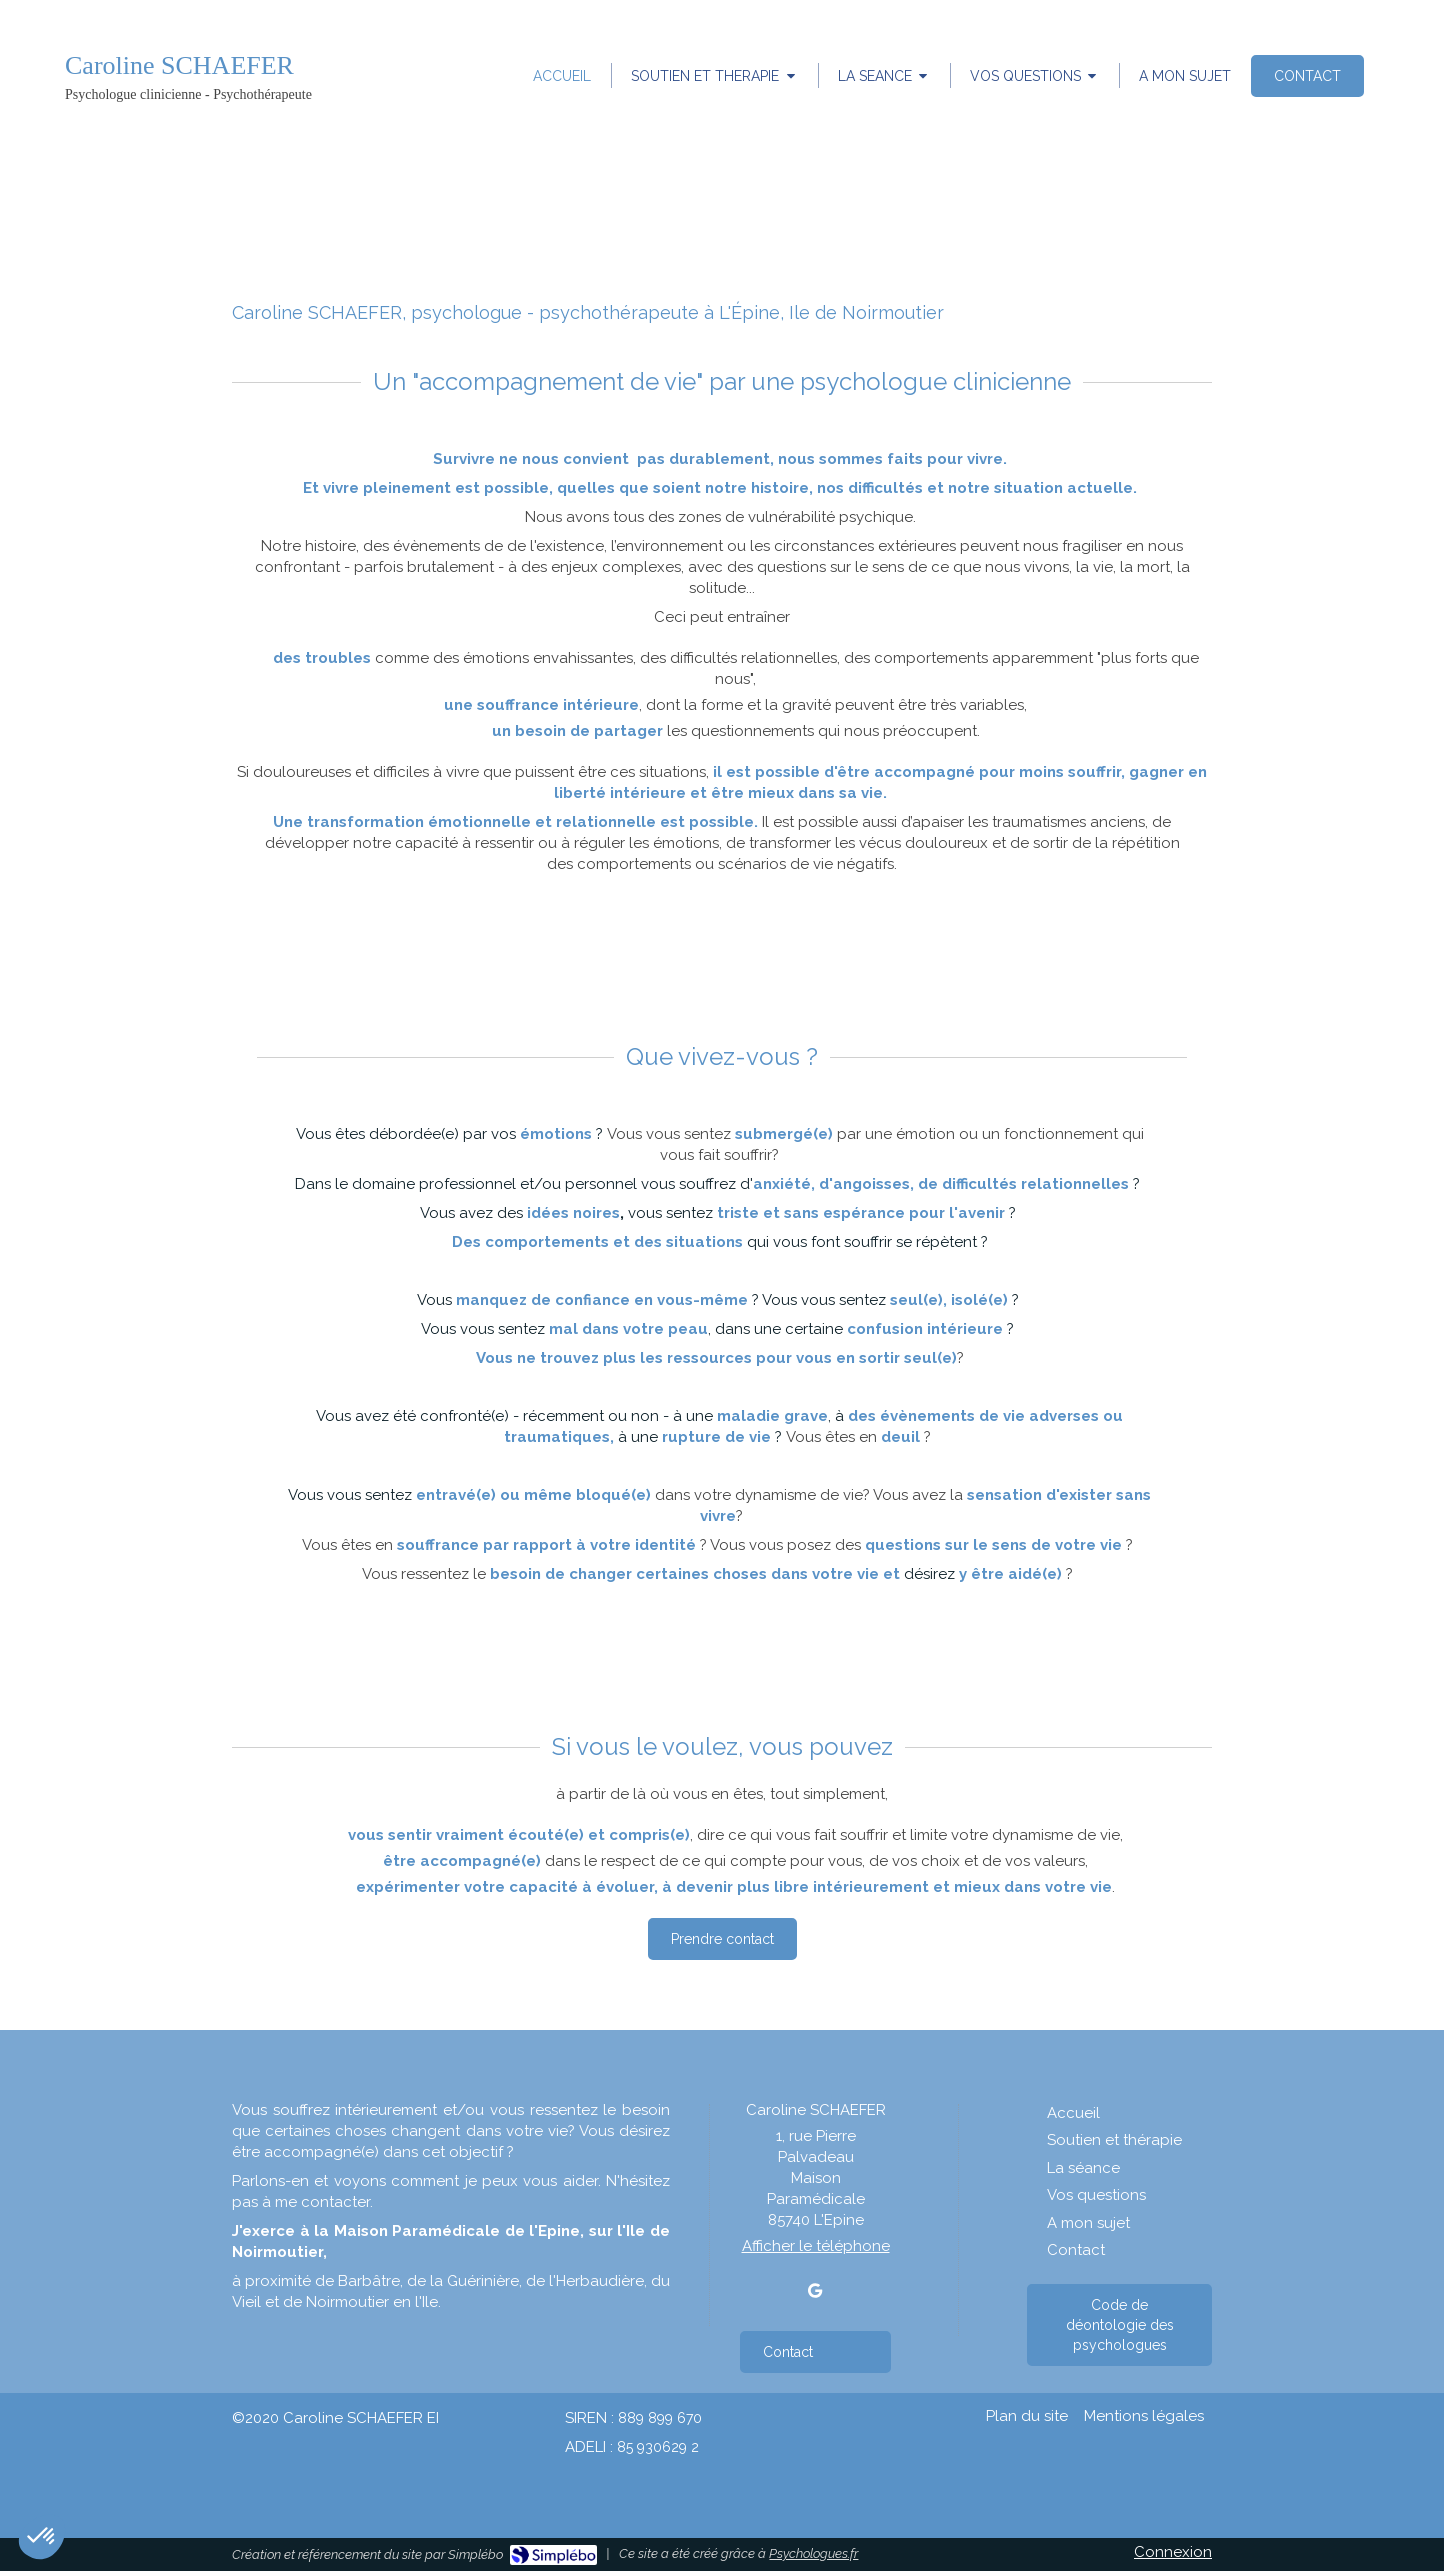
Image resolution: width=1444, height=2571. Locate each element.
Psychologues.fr (813, 2553)
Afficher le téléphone (816, 2246)
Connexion (1173, 2552)
